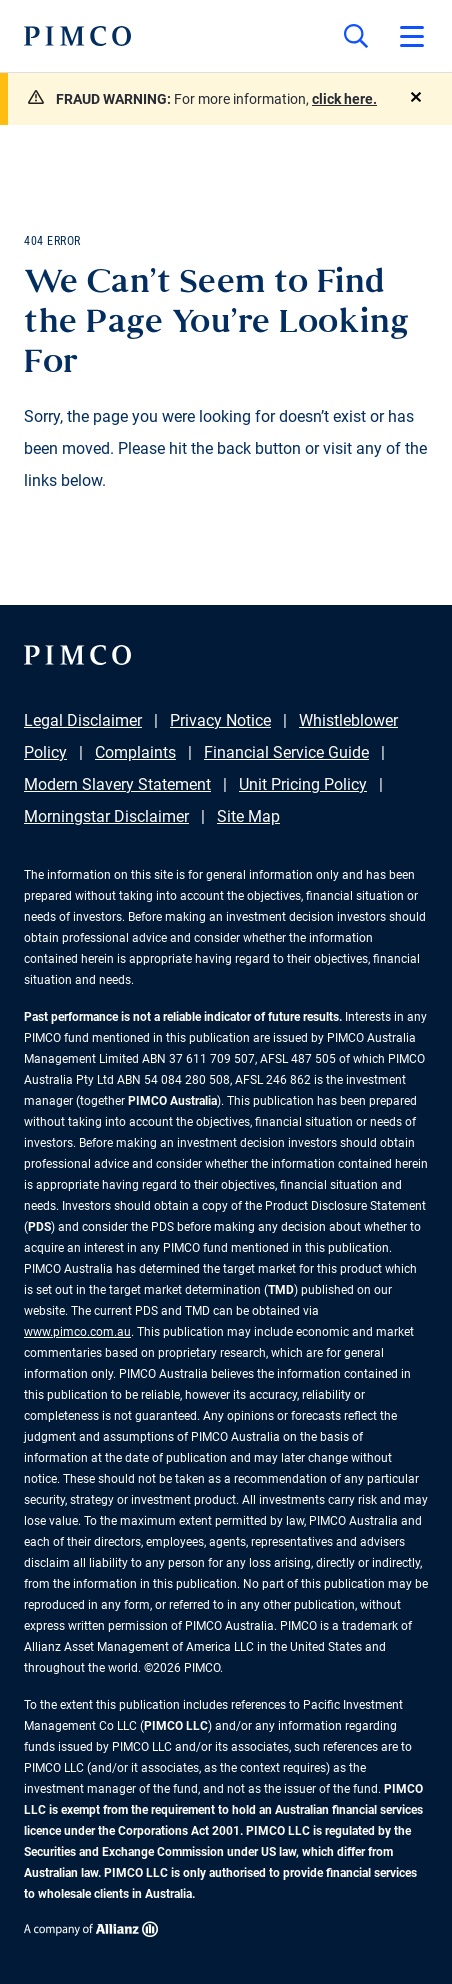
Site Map (248, 816)
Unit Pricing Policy (303, 784)
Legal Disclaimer (83, 720)
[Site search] (356, 36)
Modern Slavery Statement (117, 784)
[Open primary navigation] (412, 36)
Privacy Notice (220, 720)
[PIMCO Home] (77, 36)
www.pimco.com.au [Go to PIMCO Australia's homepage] (77, 1332)
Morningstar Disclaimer (106, 816)
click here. (344, 99)
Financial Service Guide (286, 752)
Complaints (135, 752)
